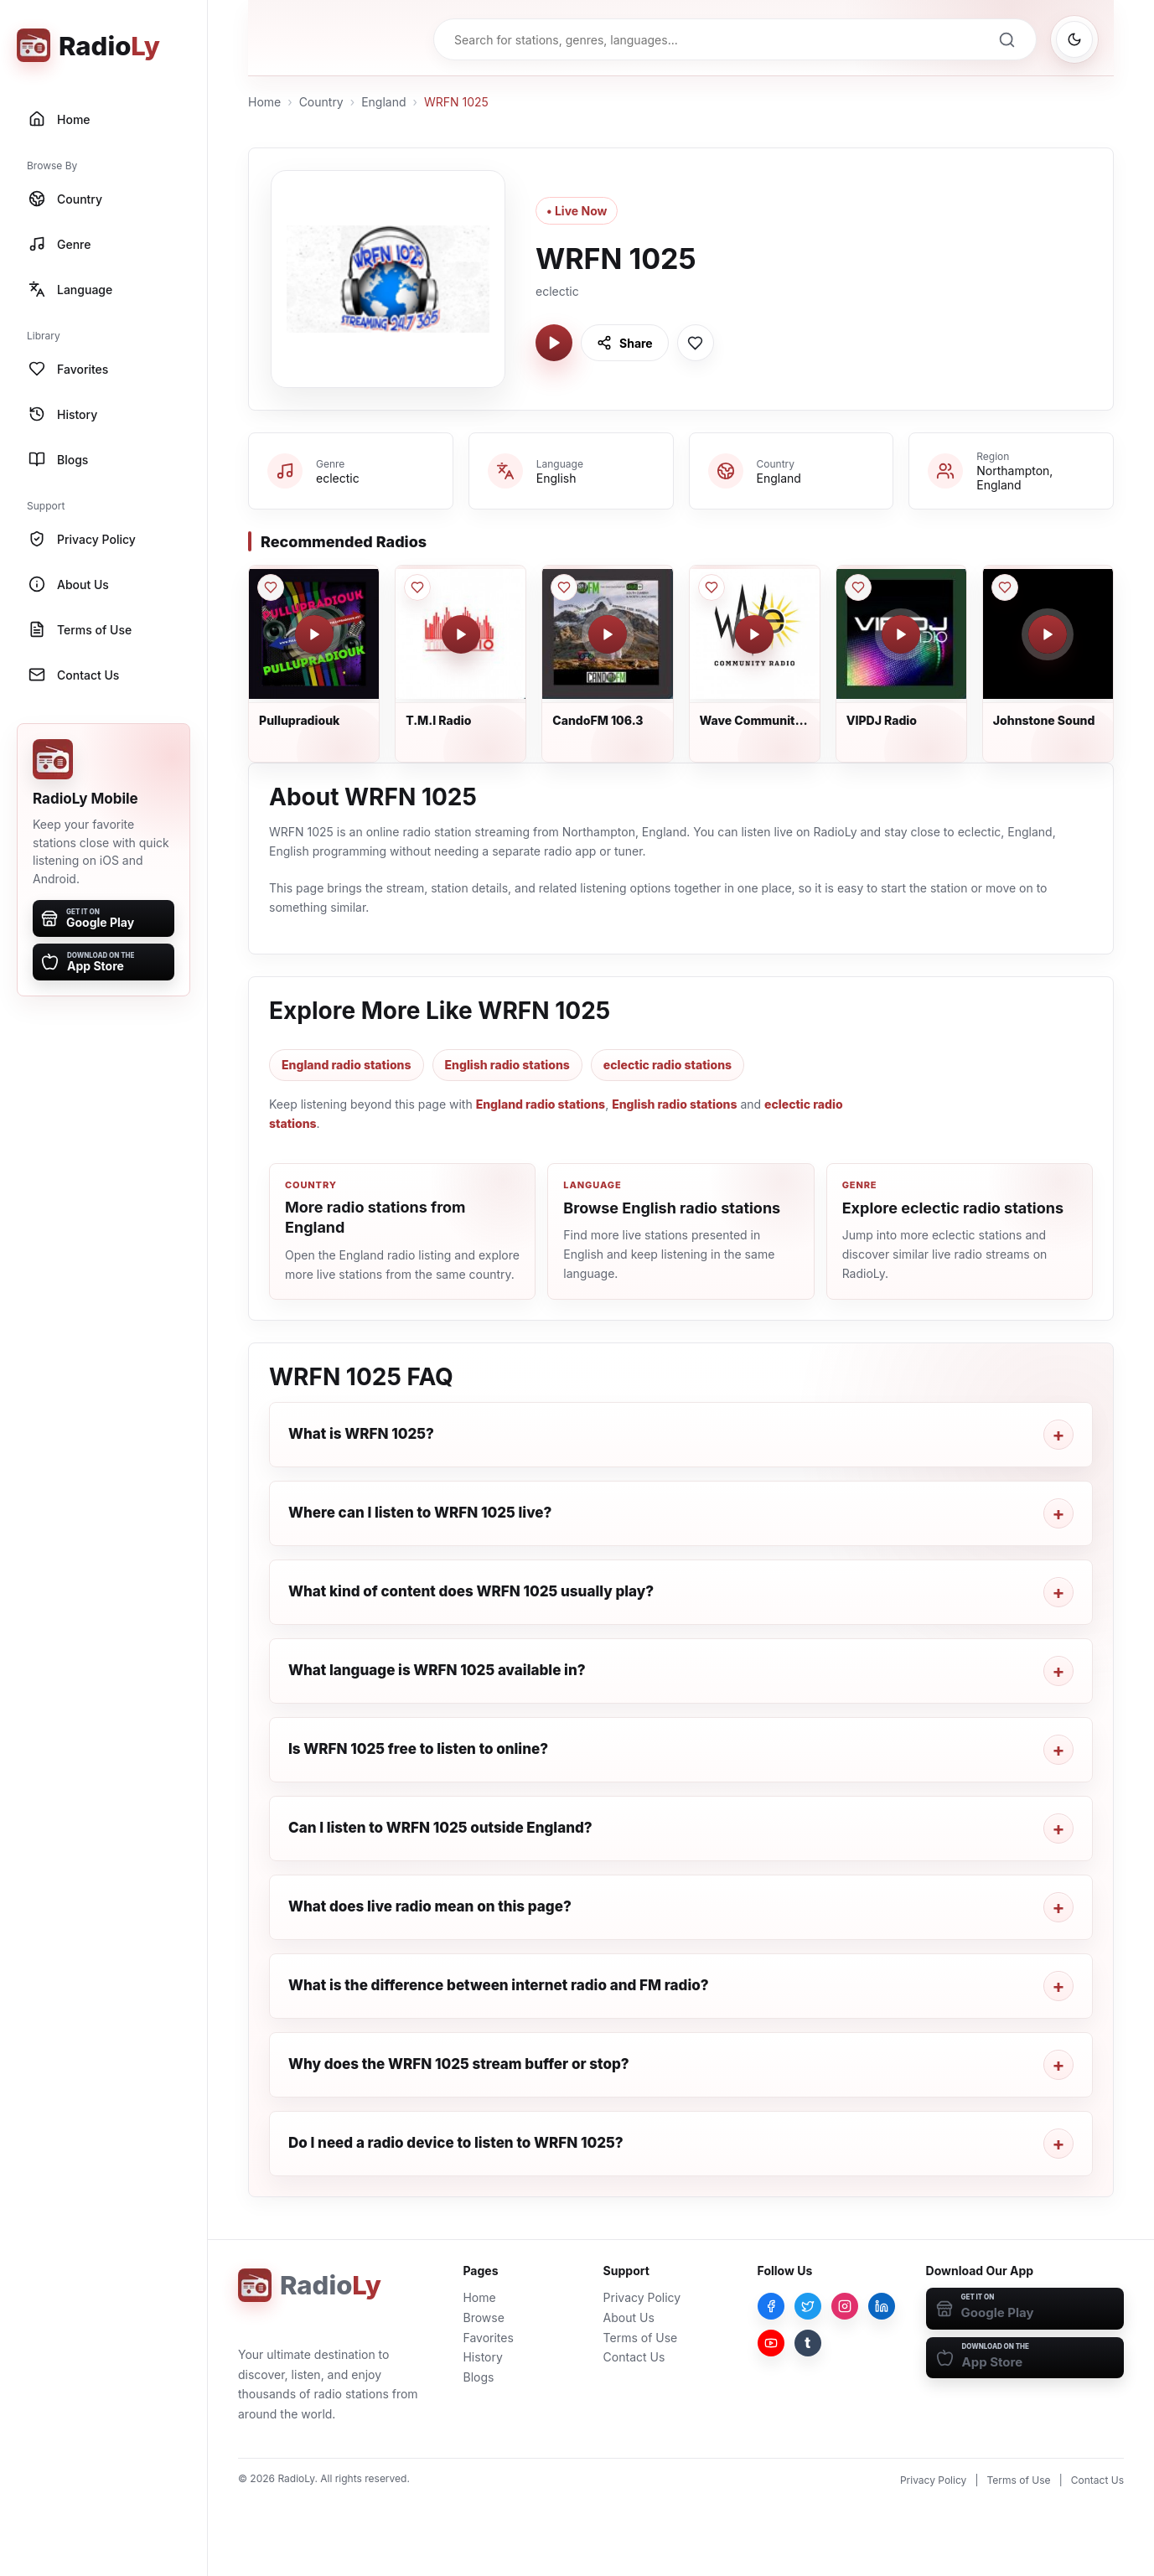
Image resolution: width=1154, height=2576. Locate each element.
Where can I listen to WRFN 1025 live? (419, 1512)
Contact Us (634, 2357)
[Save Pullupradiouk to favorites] (270, 587)
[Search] (1006, 39)
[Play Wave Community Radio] (754, 634)
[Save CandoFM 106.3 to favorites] (564, 587)
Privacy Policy (642, 2297)
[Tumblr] (807, 2343)
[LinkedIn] (881, 2306)
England (383, 102)
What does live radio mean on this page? (430, 1906)
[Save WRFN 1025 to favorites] (695, 342)
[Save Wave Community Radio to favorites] (711, 587)
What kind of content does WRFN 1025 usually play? (471, 1591)
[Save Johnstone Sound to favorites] (1004, 587)
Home (264, 102)
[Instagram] (844, 2306)
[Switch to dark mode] (1074, 39)
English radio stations (507, 1065)
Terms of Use (640, 2337)
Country (321, 102)
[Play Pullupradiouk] (314, 634)
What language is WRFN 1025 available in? (437, 1670)
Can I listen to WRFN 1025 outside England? (440, 1827)
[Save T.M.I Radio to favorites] (417, 587)
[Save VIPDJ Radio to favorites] (858, 587)
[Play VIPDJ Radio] (901, 634)
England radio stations (346, 1065)
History (482, 2357)
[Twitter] (807, 2306)
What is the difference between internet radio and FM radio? (498, 1985)
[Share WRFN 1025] (625, 342)
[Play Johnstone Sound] (1047, 634)
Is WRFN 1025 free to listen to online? (418, 1749)
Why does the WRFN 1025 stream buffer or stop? (458, 2064)
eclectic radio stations (667, 1065)
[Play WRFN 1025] (554, 342)
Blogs (478, 2377)
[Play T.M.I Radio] (461, 634)
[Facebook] (771, 2306)
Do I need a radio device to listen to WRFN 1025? (456, 2142)
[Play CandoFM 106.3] (607, 634)
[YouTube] (771, 2343)
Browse (483, 2317)
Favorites (488, 2337)
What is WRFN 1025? (361, 1433)
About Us (629, 2317)
